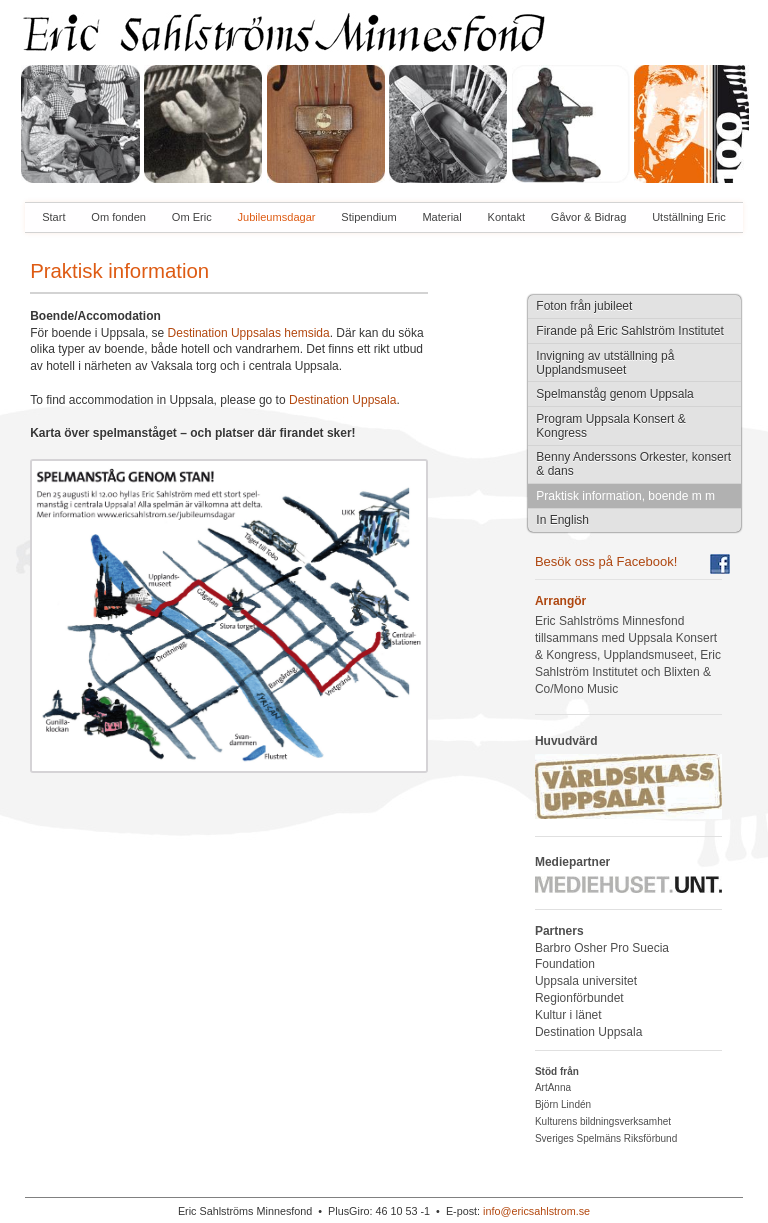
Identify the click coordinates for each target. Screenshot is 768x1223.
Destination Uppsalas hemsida (249, 333)
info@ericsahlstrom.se (536, 1211)
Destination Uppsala (342, 400)
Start (53, 217)
